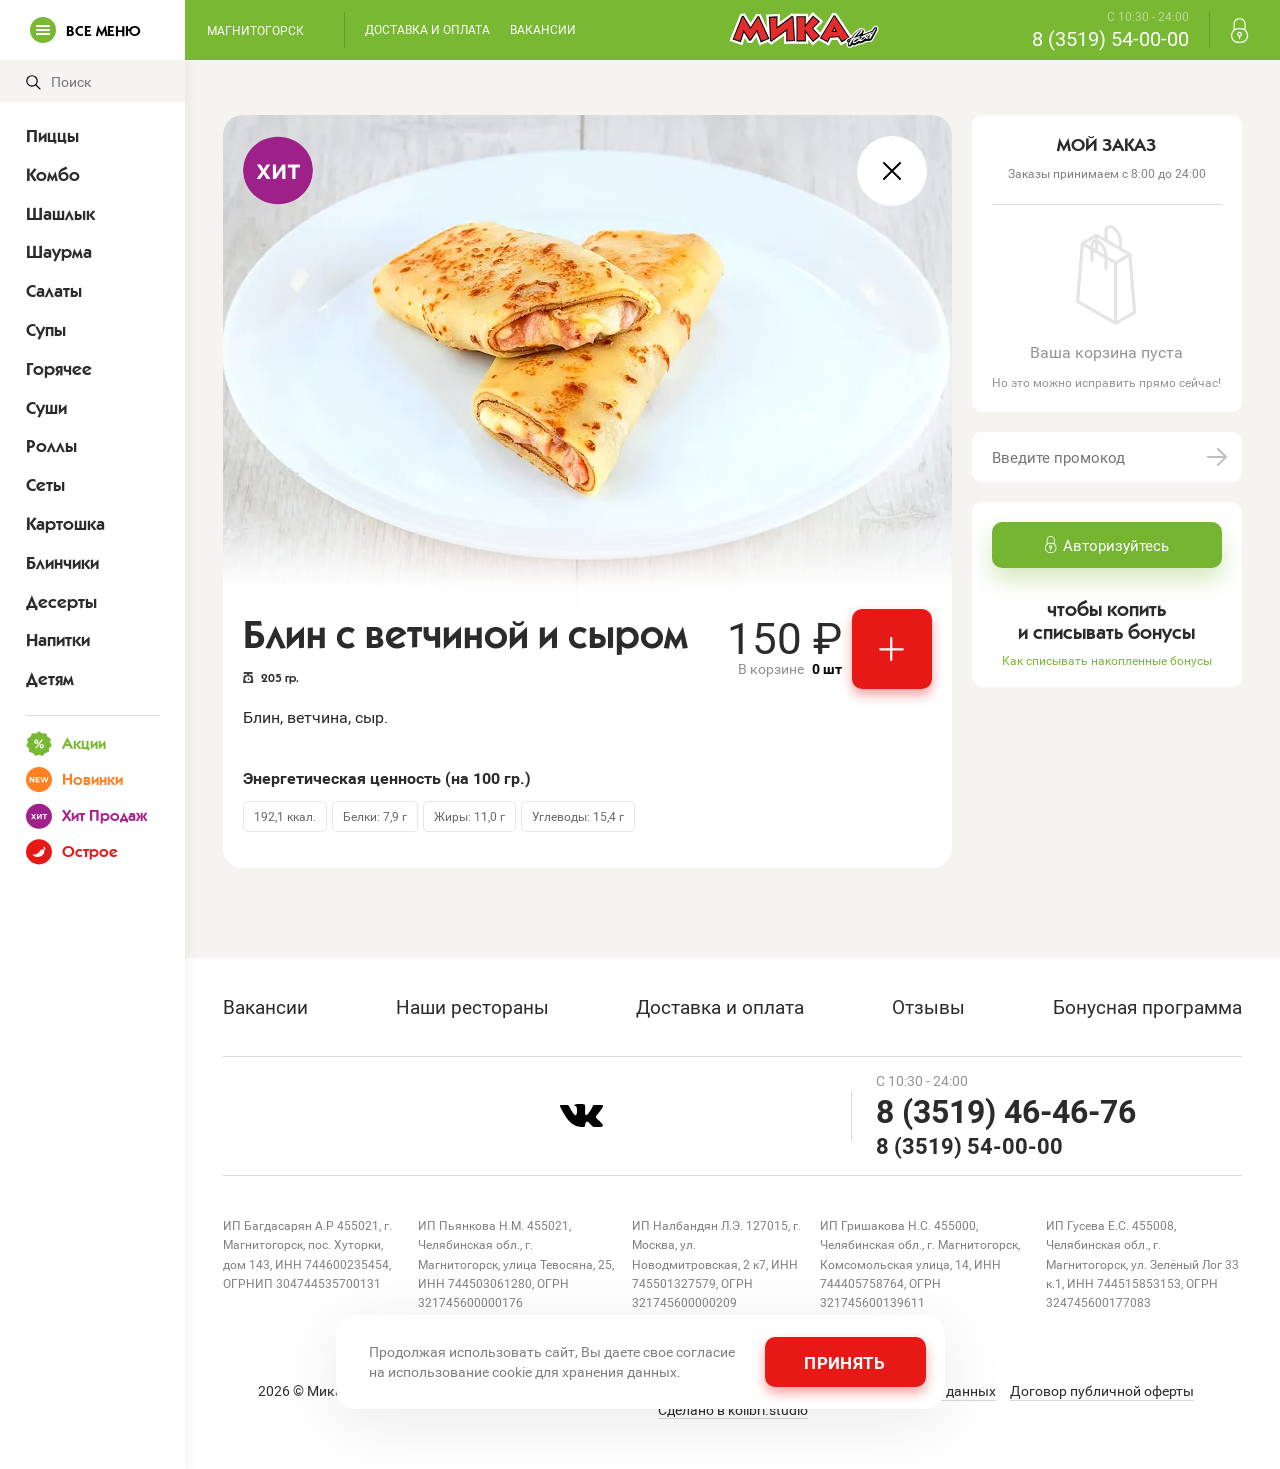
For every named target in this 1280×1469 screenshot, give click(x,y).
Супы (46, 330)
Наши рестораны (472, 1006)
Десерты (61, 602)
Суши (46, 408)
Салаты (54, 291)
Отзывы (928, 1006)
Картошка (65, 524)
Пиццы (52, 136)
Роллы (51, 446)
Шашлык (60, 214)
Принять (844, 1362)
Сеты (45, 485)
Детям (50, 679)
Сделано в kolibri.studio (733, 1410)
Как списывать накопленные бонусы (1107, 660)
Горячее (59, 369)
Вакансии (543, 29)
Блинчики (62, 563)
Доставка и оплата (427, 29)
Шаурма (59, 252)
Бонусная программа (1147, 1006)
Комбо (53, 175)
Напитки (58, 640)
